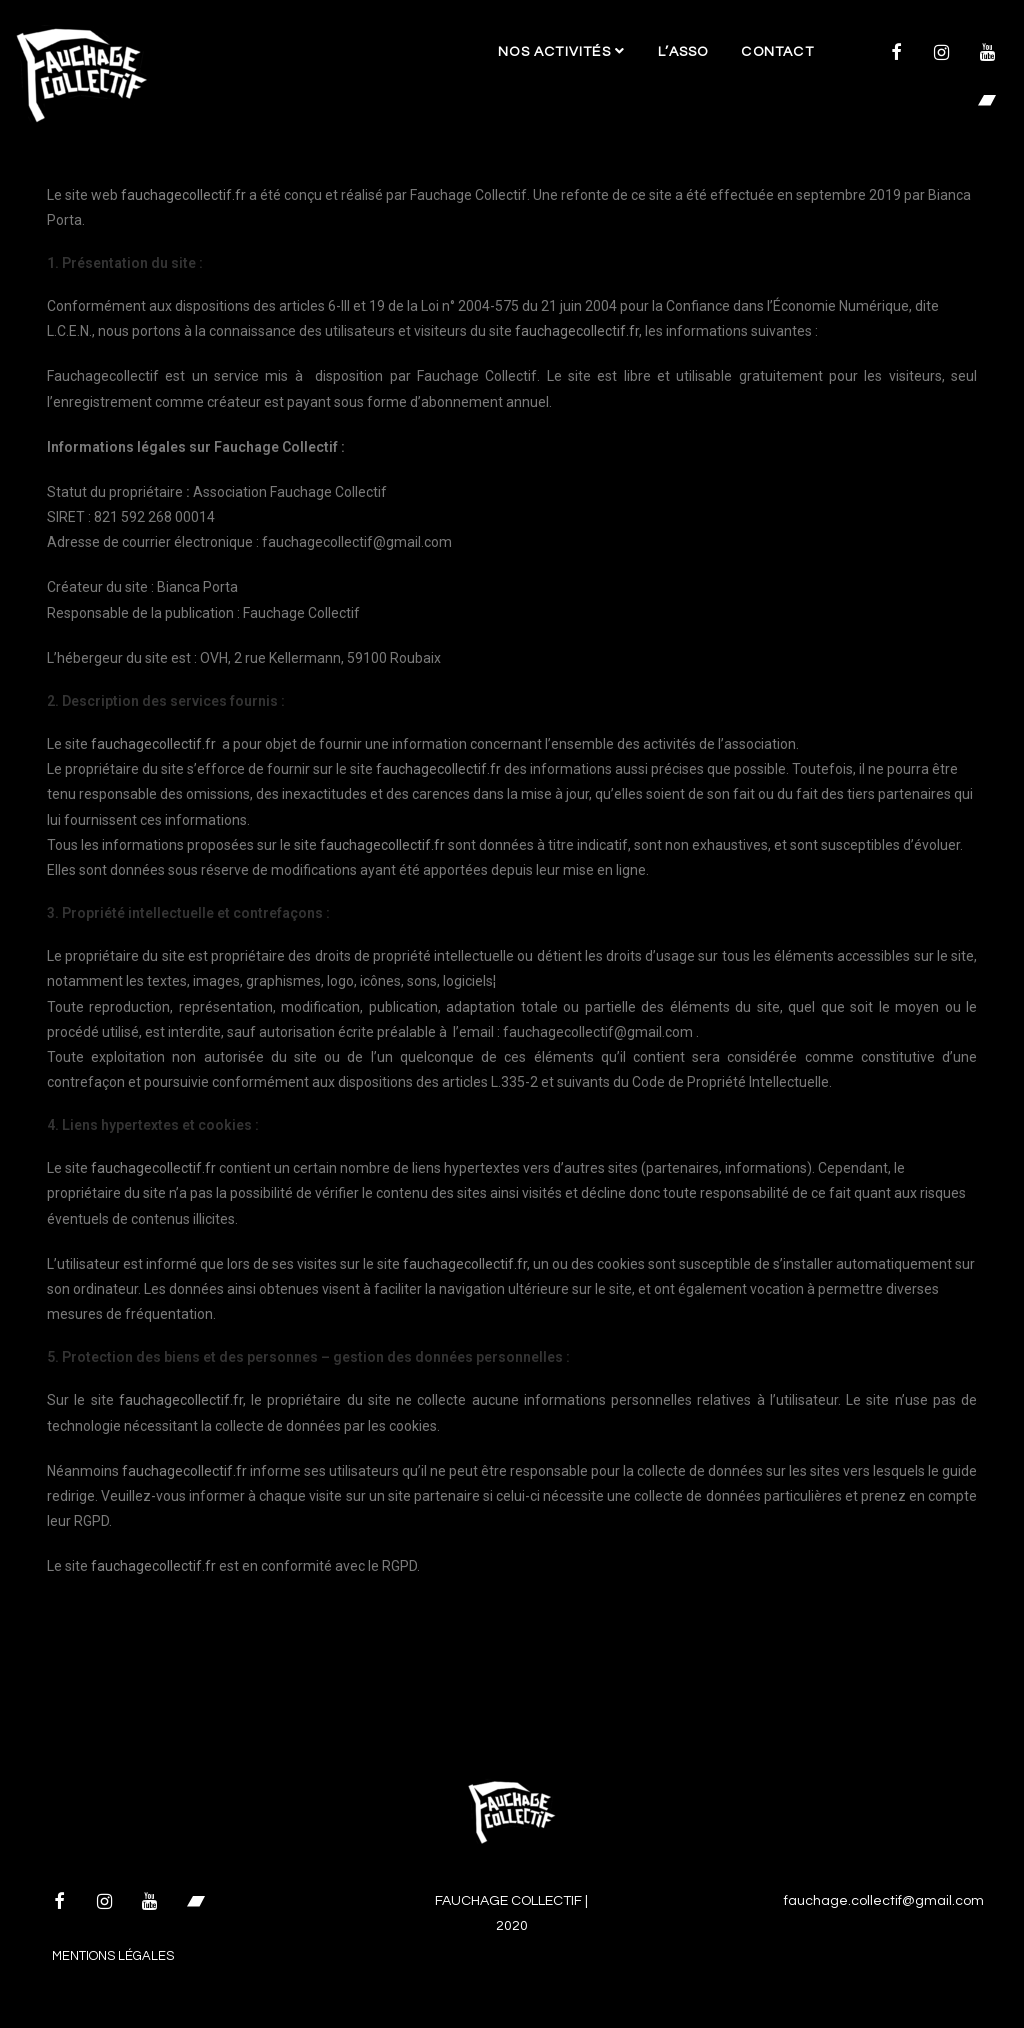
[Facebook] (896, 54)
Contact (777, 52)
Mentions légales (113, 1956)
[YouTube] (987, 54)
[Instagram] (942, 54)
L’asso (683, 52)
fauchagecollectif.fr (183, 195)
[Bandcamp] (987, 102)
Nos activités (561, 51)
